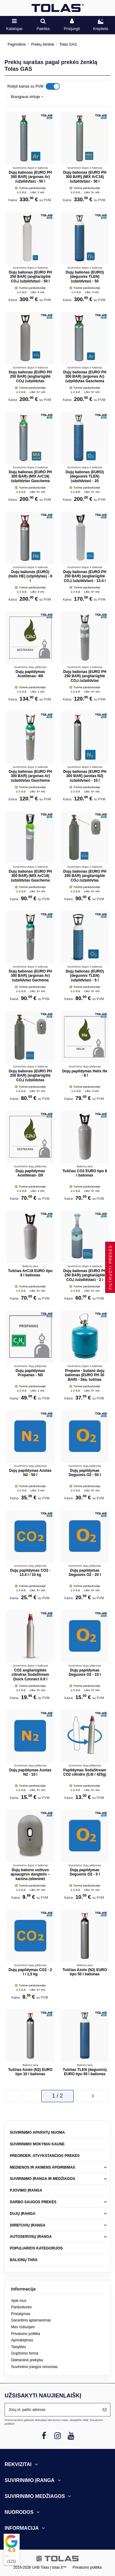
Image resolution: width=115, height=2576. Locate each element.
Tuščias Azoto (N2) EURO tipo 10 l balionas (30, 2072)
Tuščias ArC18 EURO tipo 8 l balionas (30, 1273)
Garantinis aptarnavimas (31, 2320)
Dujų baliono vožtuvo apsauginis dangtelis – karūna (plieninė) (30, 1874)
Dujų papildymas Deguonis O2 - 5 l (85, 1872)
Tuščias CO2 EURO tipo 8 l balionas (85, 1173)
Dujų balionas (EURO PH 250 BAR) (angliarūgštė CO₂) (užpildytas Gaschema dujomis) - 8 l (84, 878)
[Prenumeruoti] (104, 2409)
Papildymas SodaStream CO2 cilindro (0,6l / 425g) (84, 1772)
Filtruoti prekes (110, 1267)
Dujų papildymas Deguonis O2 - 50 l (85, 1472)
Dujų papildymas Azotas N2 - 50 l (30, 1472)
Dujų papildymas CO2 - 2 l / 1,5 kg (30, 1972)
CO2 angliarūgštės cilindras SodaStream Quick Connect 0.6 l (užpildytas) (30, 1677)
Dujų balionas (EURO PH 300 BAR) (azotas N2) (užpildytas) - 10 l (84, 776)
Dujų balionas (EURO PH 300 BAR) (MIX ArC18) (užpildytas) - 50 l (84, 176)
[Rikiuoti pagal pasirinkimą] (27, 96)
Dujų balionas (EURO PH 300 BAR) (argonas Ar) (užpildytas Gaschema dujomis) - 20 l (84, 378)
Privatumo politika (25, 2334)
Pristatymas (20, 2314)
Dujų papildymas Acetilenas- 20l (30, 1173)
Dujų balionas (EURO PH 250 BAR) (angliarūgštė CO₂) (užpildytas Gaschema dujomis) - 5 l (30, 1077)
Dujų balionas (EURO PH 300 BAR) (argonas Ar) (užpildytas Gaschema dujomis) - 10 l (30, 778)
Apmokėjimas (22, 2340)
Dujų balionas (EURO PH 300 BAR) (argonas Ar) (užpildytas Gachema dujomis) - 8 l (30, 978)
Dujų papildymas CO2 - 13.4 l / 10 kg (30, 1572)
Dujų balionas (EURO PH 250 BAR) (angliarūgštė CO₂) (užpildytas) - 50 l (30, 276)
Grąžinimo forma (24, 2353)
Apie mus (18, 2300)
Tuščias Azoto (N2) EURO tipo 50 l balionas (85, 1972)
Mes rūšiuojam (23, 2327)
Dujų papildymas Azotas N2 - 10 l (30, 1772)
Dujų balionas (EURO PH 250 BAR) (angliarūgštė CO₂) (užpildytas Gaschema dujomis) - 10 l (85, 678)
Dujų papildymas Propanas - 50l (30, 1373)
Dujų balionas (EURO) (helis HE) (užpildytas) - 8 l (30, 576)
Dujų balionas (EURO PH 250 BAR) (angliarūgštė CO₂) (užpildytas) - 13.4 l (84, 576)
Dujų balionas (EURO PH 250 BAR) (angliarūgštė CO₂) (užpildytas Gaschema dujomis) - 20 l (30, 378)
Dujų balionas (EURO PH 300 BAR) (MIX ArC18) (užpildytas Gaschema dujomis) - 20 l (30, 478)
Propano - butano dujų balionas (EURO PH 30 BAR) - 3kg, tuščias (84, 1375)
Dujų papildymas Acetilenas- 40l (30, 674)
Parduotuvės (21, 2307)
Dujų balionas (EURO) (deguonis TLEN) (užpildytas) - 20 (85, 476)
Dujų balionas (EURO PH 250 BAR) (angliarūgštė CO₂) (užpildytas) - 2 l (84, 1275)
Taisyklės (18, 2347)
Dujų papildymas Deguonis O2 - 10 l (85, 1672)
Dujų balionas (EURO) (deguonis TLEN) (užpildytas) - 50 (85, 276)
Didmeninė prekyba (27, 2360)
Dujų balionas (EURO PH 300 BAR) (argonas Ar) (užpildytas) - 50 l (30, 176)
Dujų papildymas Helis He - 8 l (84, 1073)
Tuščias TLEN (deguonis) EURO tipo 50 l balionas (85, 2072)
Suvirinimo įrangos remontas (34, 2367)
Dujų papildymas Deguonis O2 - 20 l (85, 1572)
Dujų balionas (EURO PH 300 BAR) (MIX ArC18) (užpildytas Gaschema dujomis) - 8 (30, 878)
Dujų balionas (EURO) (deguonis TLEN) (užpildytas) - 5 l (85, 975)
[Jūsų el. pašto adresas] (52, 2409)
